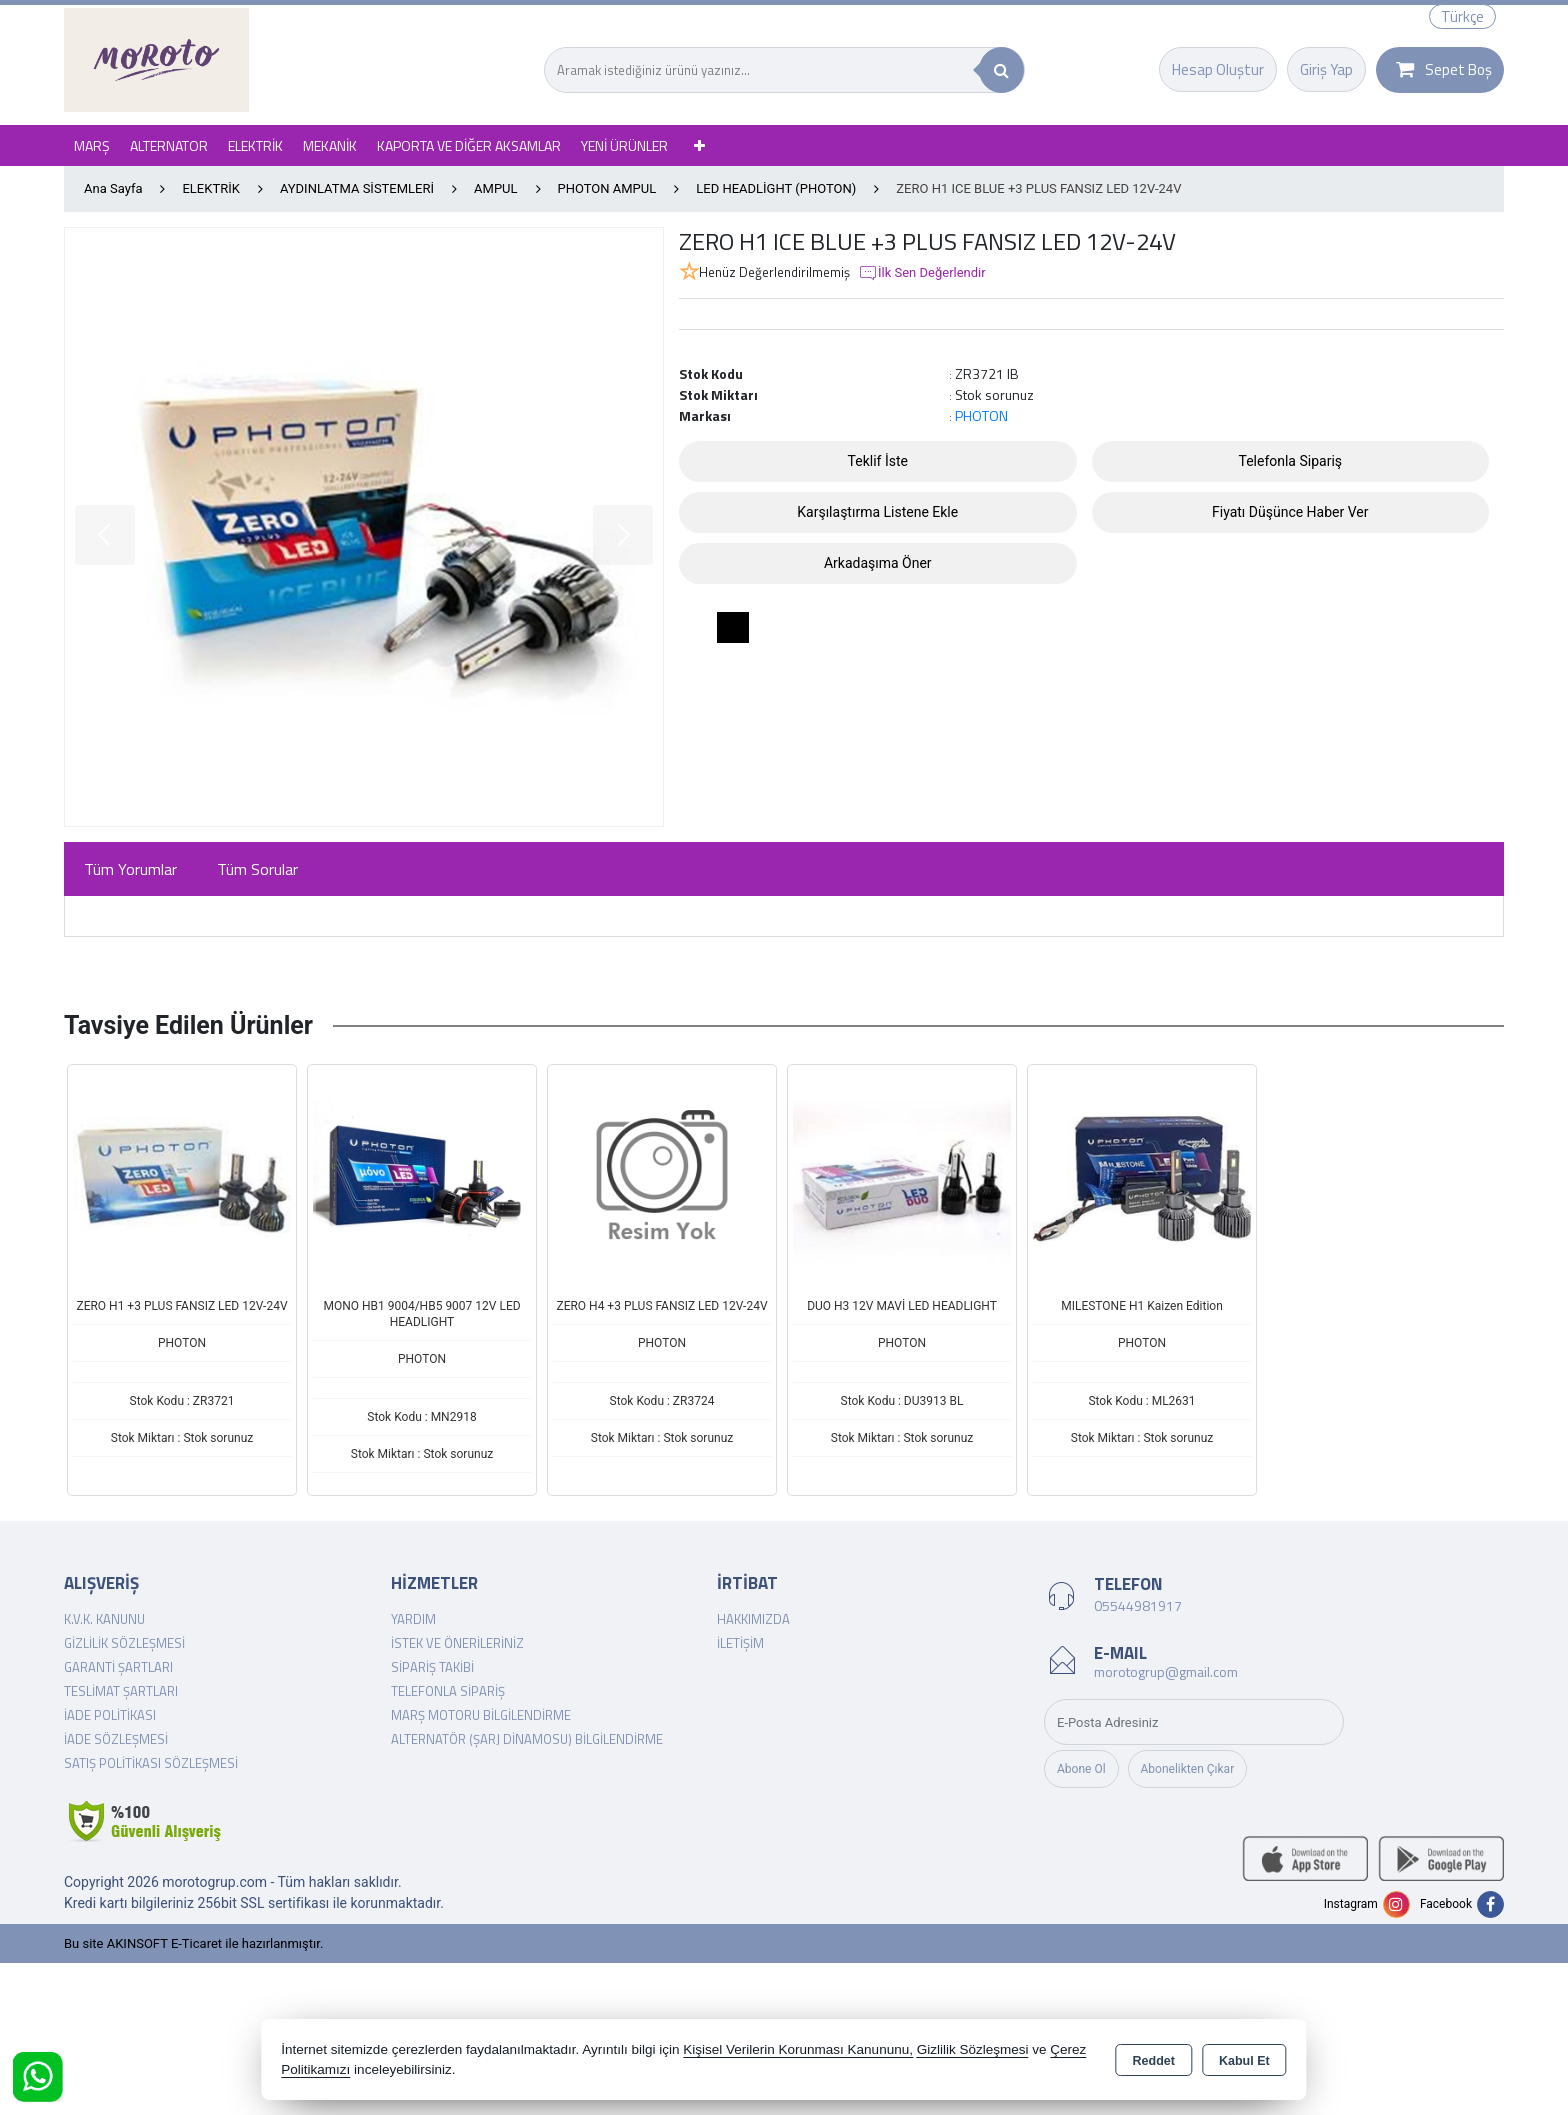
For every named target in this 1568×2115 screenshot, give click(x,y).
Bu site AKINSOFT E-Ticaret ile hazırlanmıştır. (193, 1943)
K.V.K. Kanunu (104, 1619)
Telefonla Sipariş (1290, 461)
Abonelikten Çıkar (1188, 1769)
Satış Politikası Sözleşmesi (151, 1763)
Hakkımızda (753, 1619)
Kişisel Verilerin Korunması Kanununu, (798, 2049)
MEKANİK (330, 145)
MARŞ (92, 145)
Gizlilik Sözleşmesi (124, 1643)
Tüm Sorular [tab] (257, 869)
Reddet (1154, 2061)
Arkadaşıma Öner (878, 563)
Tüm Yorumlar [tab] (130, 869)
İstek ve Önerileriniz (457, 1643)
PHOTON (981, 415)
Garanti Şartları (118, 1667)
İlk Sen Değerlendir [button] (922, 273)
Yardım (413, 1619)
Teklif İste (878, 461)
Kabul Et (1244, 2061)
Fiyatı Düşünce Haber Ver (1290, 512)
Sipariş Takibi (432, 1667)
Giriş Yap (1326, 69)
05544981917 (1138, 1605)
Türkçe (1462, 16)
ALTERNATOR (169, 145)
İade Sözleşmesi (116, 1739)
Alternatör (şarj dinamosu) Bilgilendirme (527, 1739)
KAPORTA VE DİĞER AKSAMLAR (469, 145)
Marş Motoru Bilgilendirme (481, 1715)
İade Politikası (110, 1715)
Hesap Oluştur (1218, 69)
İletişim (740, 1643)
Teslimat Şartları (121, 1691)
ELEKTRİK (255, 145)
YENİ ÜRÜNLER (624, 145)
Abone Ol (1081, 1769)
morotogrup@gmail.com (1166, 1671)
